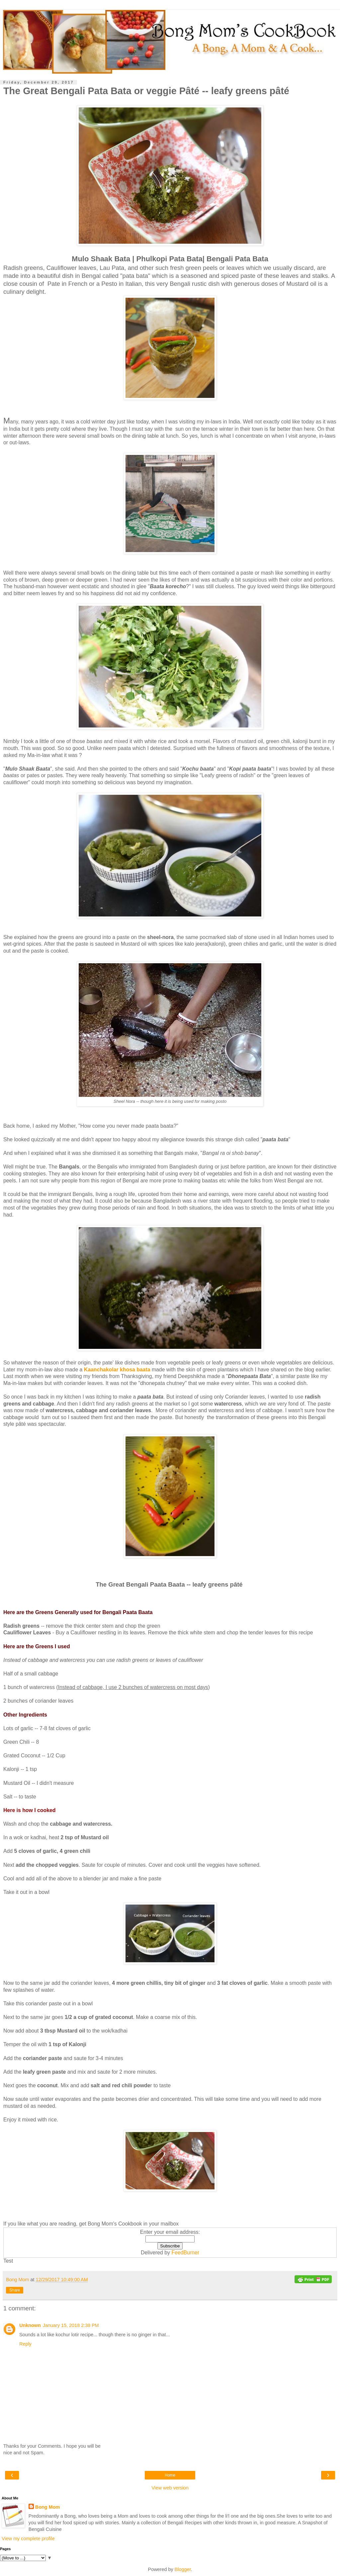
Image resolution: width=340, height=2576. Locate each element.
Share (14, 2290)
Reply (25, 2344)
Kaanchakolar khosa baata (117, 1369)
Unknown (30, 2325)
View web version (170, 2487)
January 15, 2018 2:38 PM (71, 2325)
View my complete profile (28, 2538)
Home (170, 2475)
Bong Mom (47, 2507)
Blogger (183, 2569)
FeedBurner (185, 2252)
